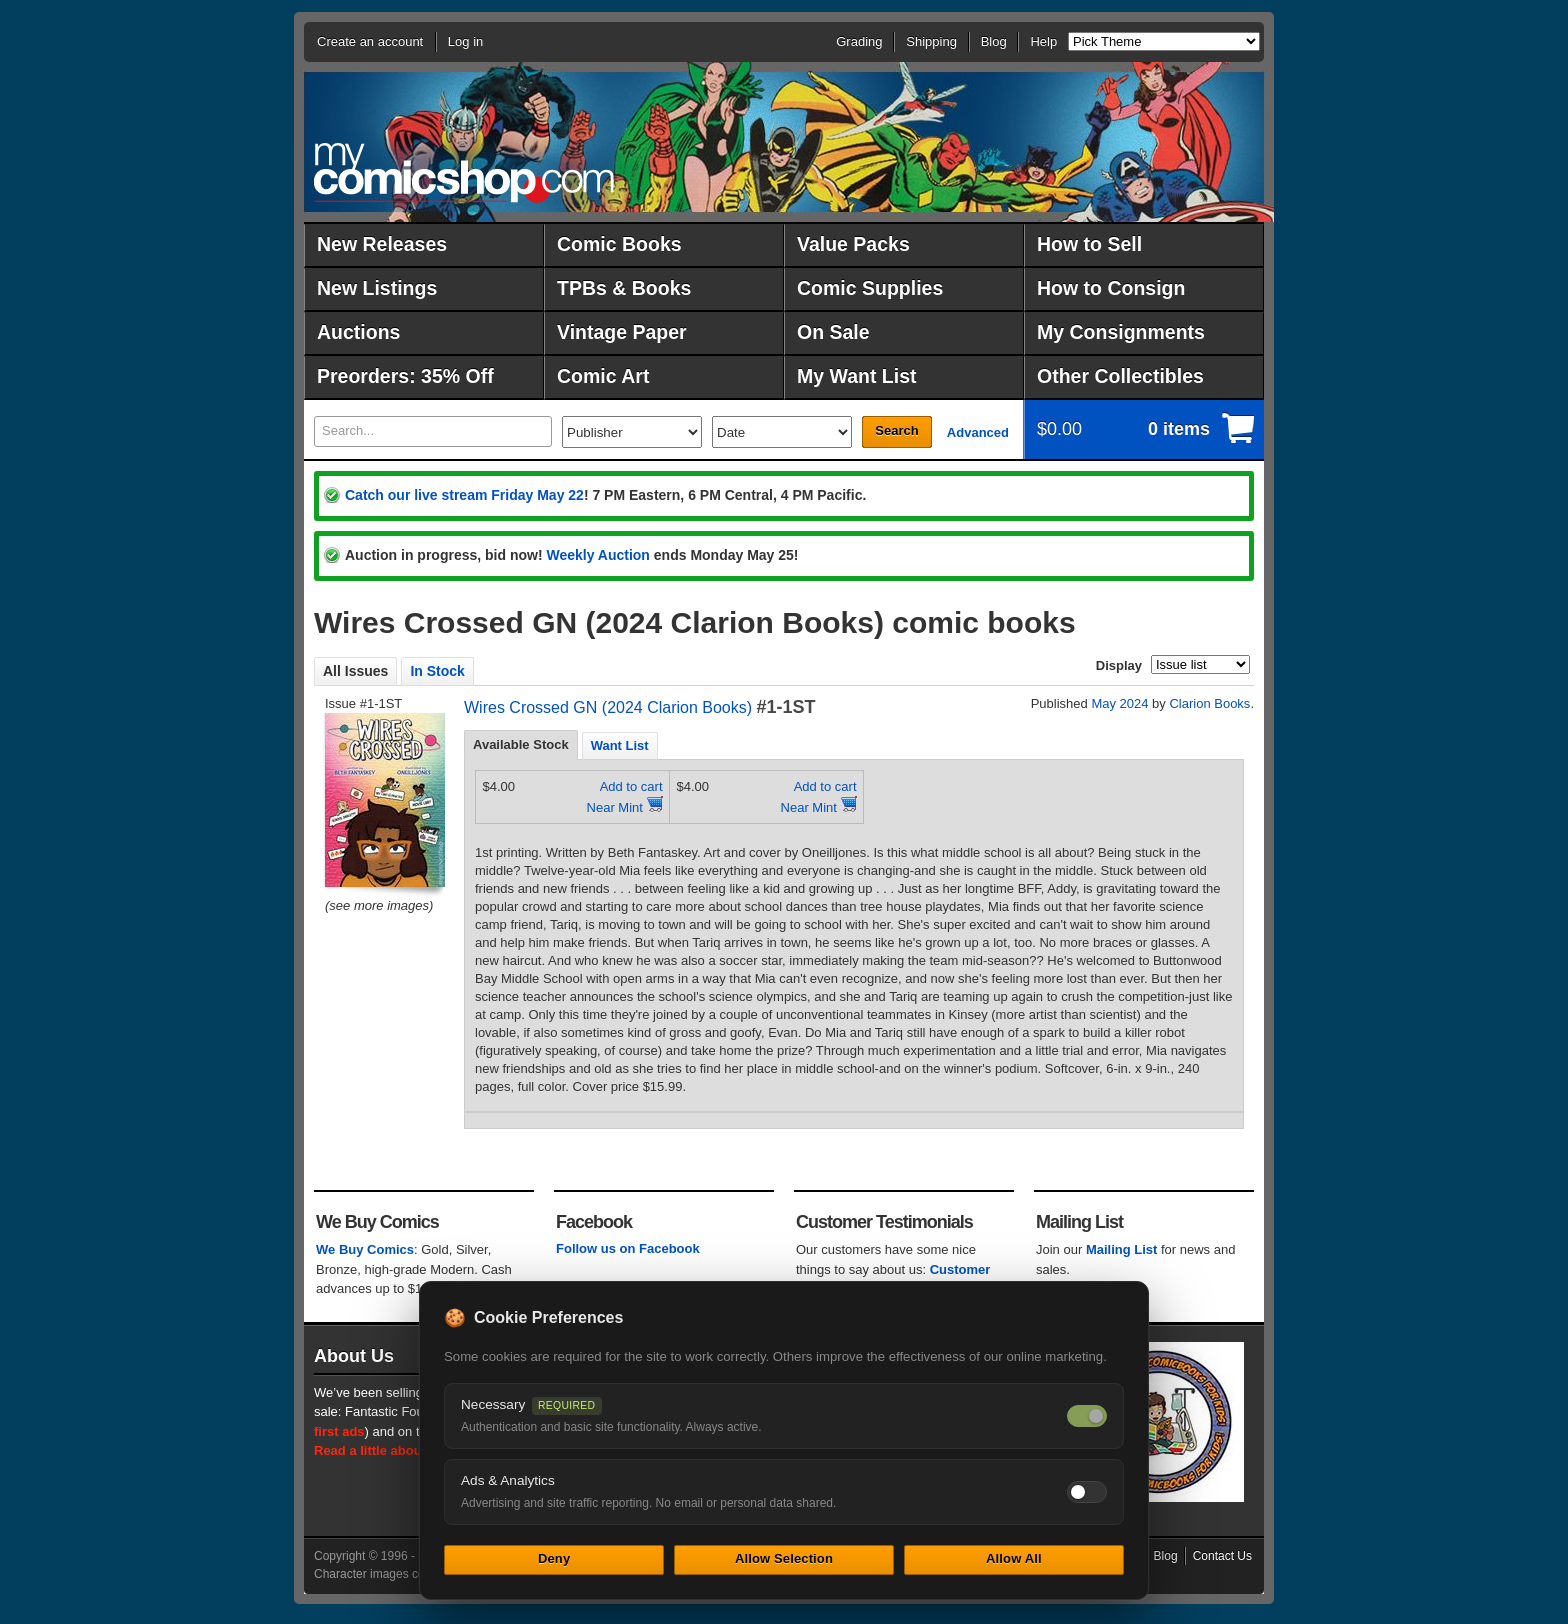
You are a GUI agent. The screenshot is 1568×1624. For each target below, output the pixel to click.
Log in (465, 41)
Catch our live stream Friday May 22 (464, 495)
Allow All (1014, 1558)
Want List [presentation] (620, 745)
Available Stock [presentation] (521, 744)
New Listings (377, 288)
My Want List (857, 376)
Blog (994, 41)
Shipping (931, 41)
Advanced (978, 432)
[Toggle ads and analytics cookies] (1087, 1492)
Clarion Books (1209, 703)
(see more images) (379, 905)
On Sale (833, 332)
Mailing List (1122, 1249)
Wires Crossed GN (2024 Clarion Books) (608, 707)
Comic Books (619, 244)
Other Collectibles (1120, 376)
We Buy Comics (365, 1249)
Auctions (358, 332)
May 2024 (1119, 703)
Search (896, 430)
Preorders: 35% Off (405, 376)
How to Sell (1089, 244)
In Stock (437, 671)
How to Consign (1111, 288)
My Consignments (1121, 332)
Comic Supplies (870, 288)
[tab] (521, 745)
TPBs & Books (624, 288)
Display (1119, 665)
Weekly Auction (597, 555)
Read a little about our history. (407, 1450)
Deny (554, 1558)
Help (1043, 41)
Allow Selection (784, 1558)
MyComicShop (464, 172)
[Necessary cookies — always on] (1087, 1416)
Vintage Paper (622, 332)
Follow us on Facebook (628, 1248)
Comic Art (603, 376)
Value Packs (853, 244)
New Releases (382, 244)
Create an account (370, 41)
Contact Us (1222, 1556)
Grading (859, 41)
